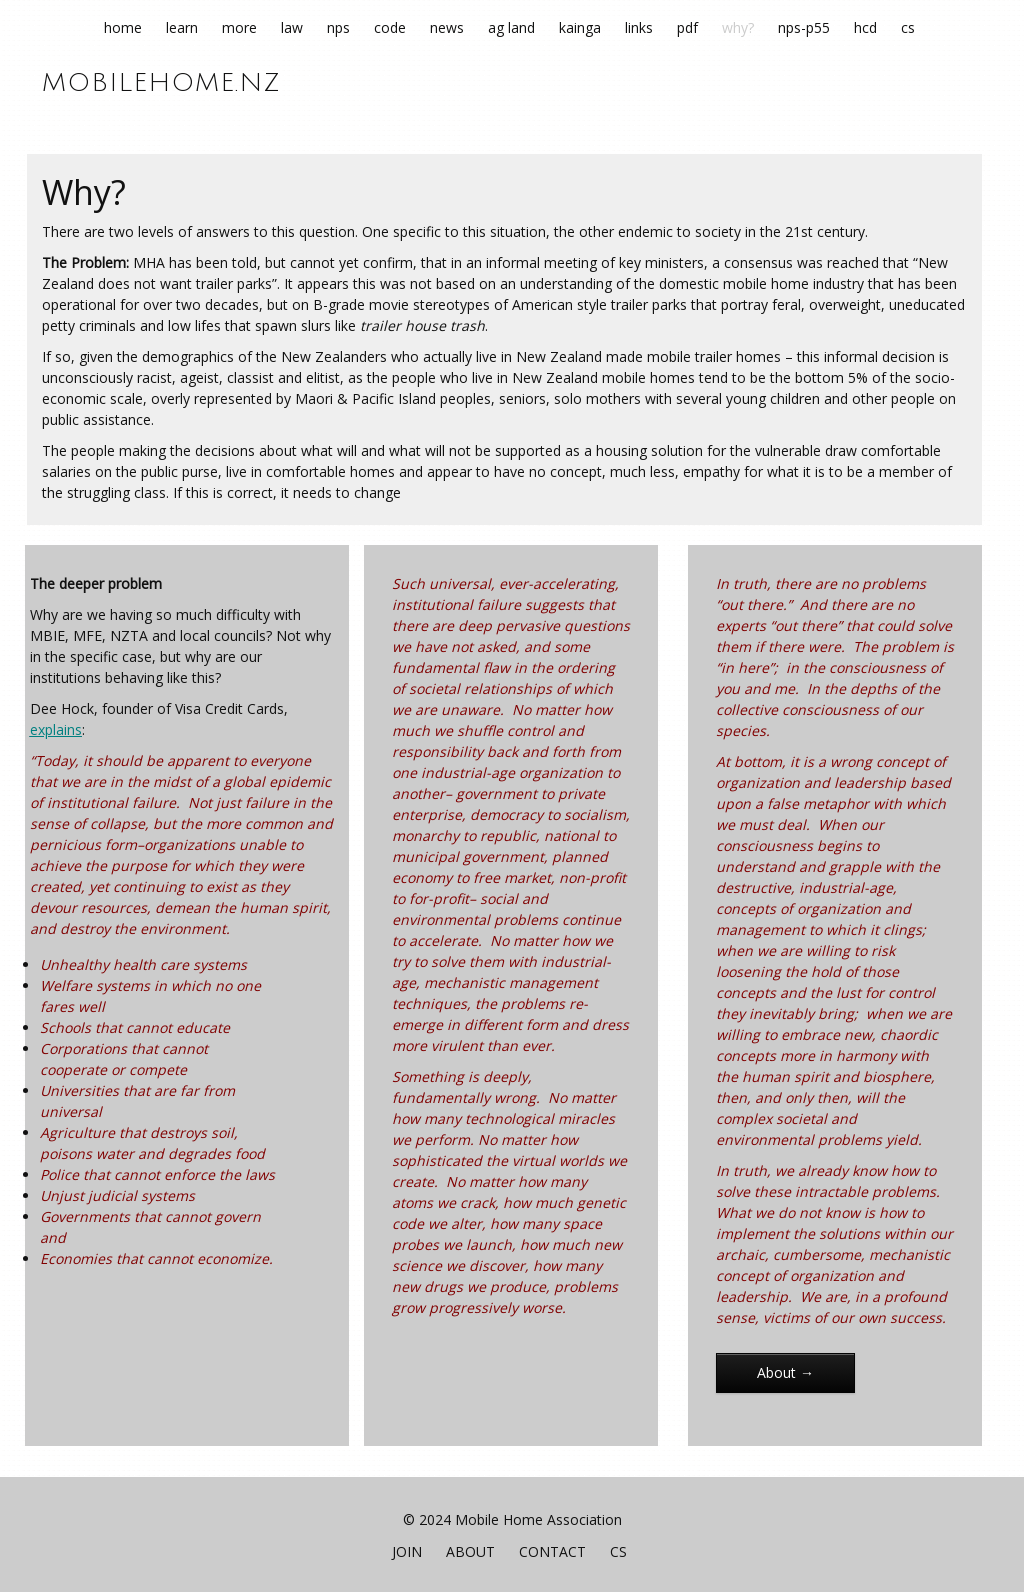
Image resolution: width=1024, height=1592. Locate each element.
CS (908, 27)
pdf (687, 27)
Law (292, 27)
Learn (182, 27)
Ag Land (511, 27)
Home (123, 27)
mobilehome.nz (161, 83)
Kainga (580, 27)
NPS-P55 (804, 27)
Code (390, 27)
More (239, 27)
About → (785, 1372)
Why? (738, 27)
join (407, 1551)
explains (56, 729)
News (447, 27)
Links (639, 27)
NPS (338, 27)
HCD (865, 27)
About (470, 1551)
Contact (552, 1551)
